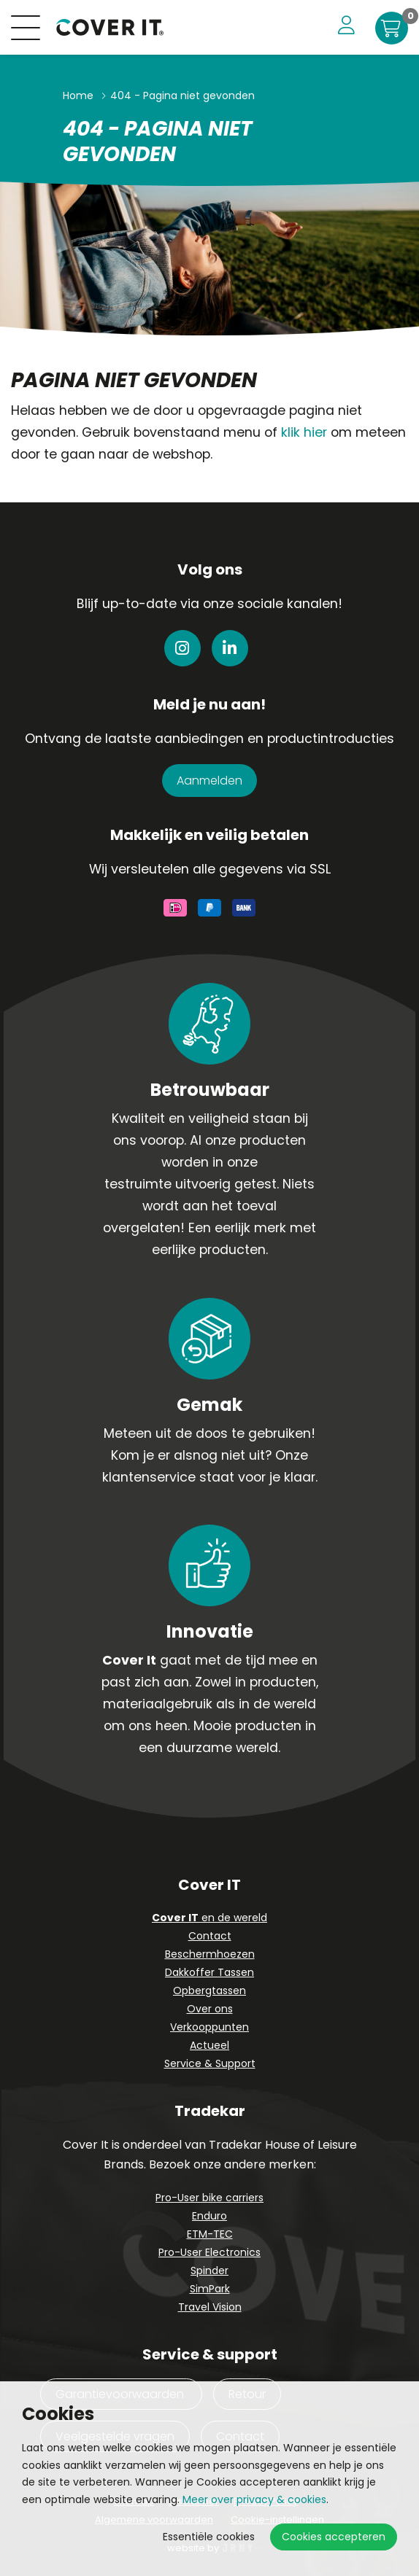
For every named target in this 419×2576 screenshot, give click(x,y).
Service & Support (209, 2063)
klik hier (304, 432)
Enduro (209, 2216)
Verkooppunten (209, 2027)
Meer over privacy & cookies (254, 2499)
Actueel (209, 2045)
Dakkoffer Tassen (209, 1972)
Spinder (209, 2270)
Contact (209, 1936)
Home (78, 95)
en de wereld (209, 1917)
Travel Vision (210, 2307)
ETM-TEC (210, 2234)
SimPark (210, 2288)
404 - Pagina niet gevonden (182, 95)
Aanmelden (209, 780)
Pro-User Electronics (209, 2252)
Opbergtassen (209, 1990)
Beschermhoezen (210, 1954)
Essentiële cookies (209, 2536)
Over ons (210, 2008)
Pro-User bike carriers (209, 2197)
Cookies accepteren (333, 2536)
